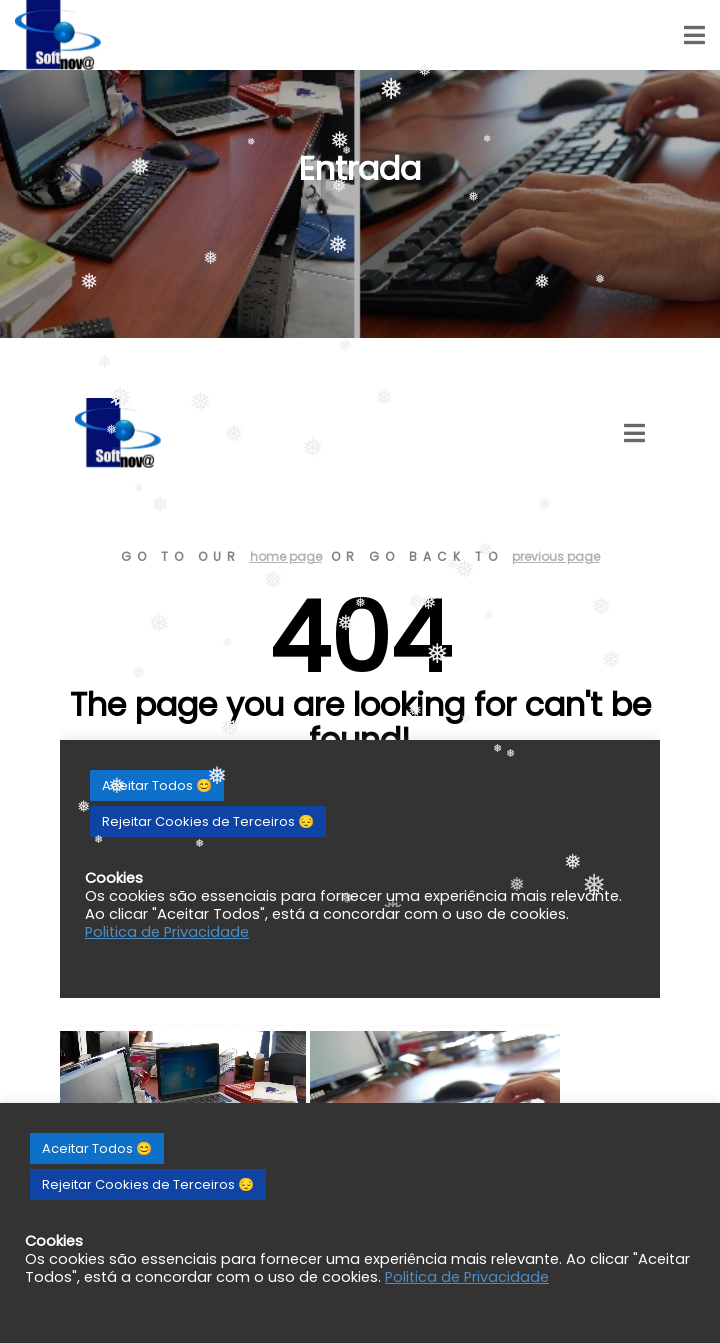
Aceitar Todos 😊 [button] (97, 1148)
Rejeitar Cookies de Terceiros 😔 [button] (148, 1184)
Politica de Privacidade (467, 1277)
